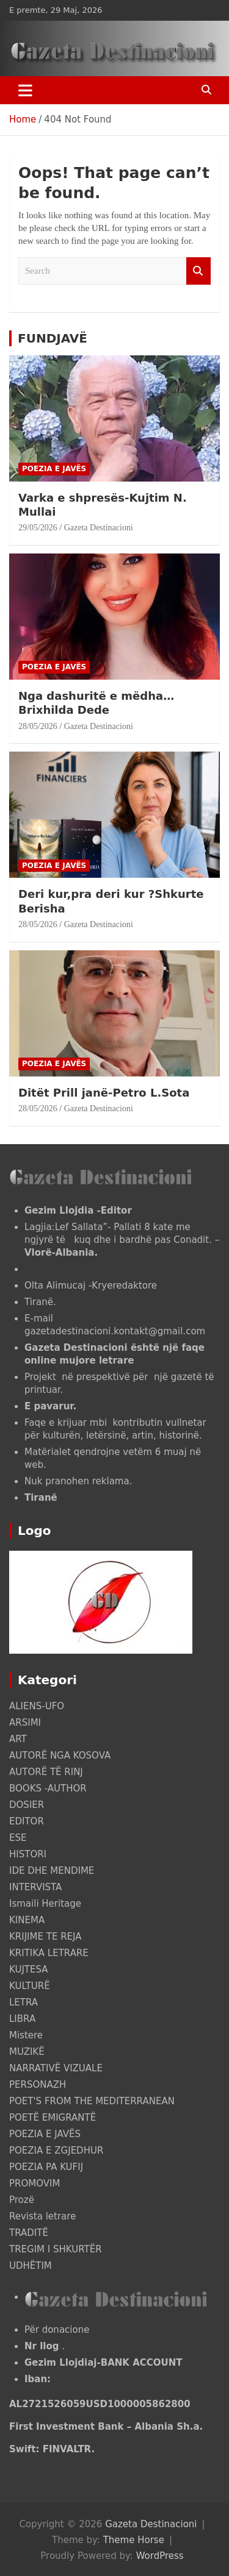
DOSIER (26, 1804)
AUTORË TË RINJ (46, 1772)
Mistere (26, 2035)
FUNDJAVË (52, 338)
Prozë (21, 2199)
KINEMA (27, 1920)
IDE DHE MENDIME (51, 1870)
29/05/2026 (37, 527)
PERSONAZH (37, 2084)
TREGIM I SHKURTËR (55, 2249)
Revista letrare (42, 2216)
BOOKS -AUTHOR (48, 1788)
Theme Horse (133, 2540)
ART (18, 1739)
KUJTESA (28, 1969)
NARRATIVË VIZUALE (56, 2068)
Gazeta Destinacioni (98, 527)
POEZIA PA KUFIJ (46, 2166)
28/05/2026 (37, 726)
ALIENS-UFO (36, 1706)
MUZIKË (27, 2051)
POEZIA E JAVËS (54, 468)
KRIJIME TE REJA (45, 1936)
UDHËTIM (30, 2265)
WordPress (160, 2555)
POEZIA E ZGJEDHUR (56, 2150)
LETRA (23, 2002)
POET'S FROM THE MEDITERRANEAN (92, 2101)
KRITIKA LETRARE (49, 1953)
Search (198, 271)
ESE (17, 1837)
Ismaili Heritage (45, 1903)
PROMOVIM (34, 2183)
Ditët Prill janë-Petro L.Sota (103, 1092)
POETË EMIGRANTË (52, 2117)
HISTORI (27, 1854)
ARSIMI (25, 1722)
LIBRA (22, 2018)
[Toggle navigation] (25, 90)
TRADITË (28, 2232)
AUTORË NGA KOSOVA (60, 1755)
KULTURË (29, 1985)
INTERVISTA (35, 1887)
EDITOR (26, 1821)
